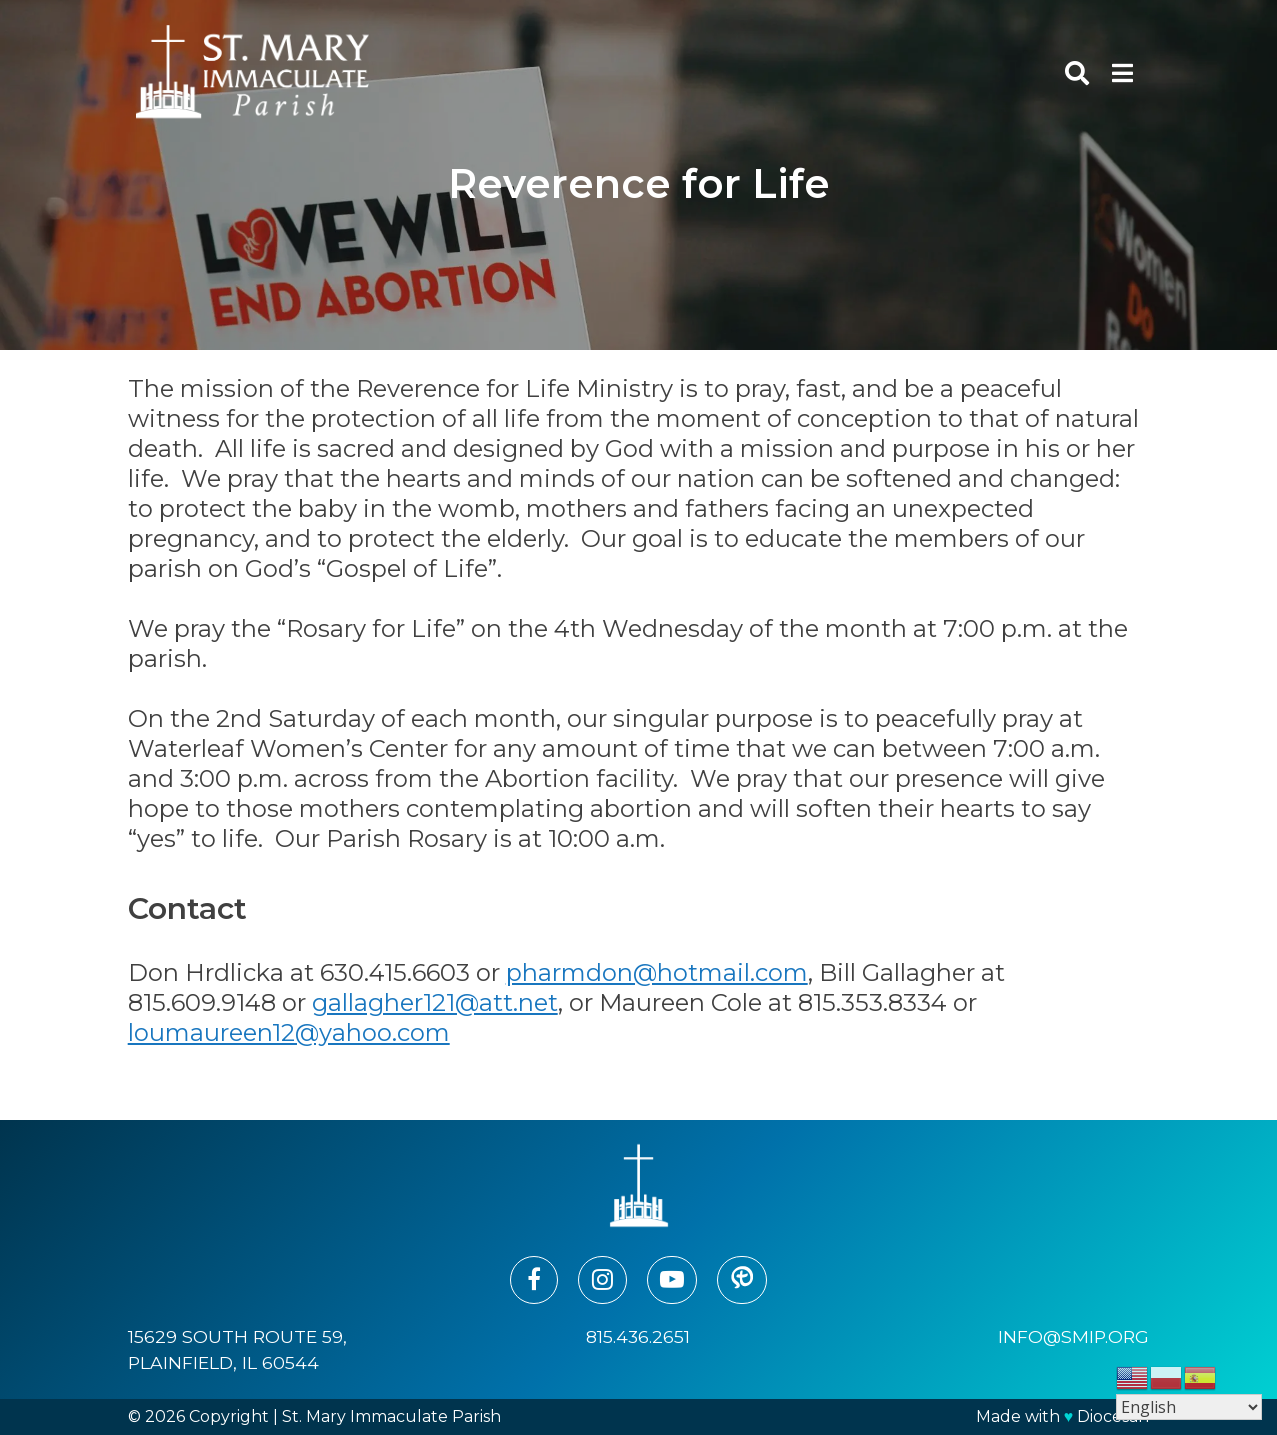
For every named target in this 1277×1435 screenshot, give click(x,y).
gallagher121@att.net (435, 1002)
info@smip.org (1073, 1336)
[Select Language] (1189, 1407)
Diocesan (1113, 1416)
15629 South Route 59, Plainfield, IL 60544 (237, 1349)
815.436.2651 (638, 1336)
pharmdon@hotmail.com (657, 972)
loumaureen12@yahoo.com (289, 1032)
